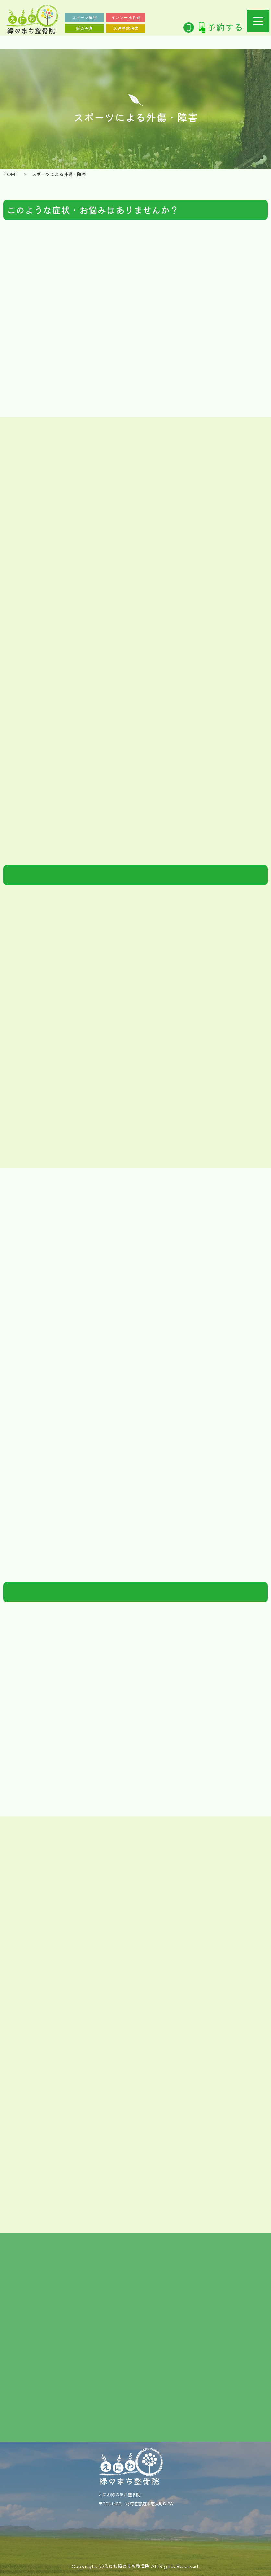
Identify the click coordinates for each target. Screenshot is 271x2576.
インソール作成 (126, 17)
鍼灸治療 (84, 28)
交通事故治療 (125, 28)
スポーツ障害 (84, 17)
